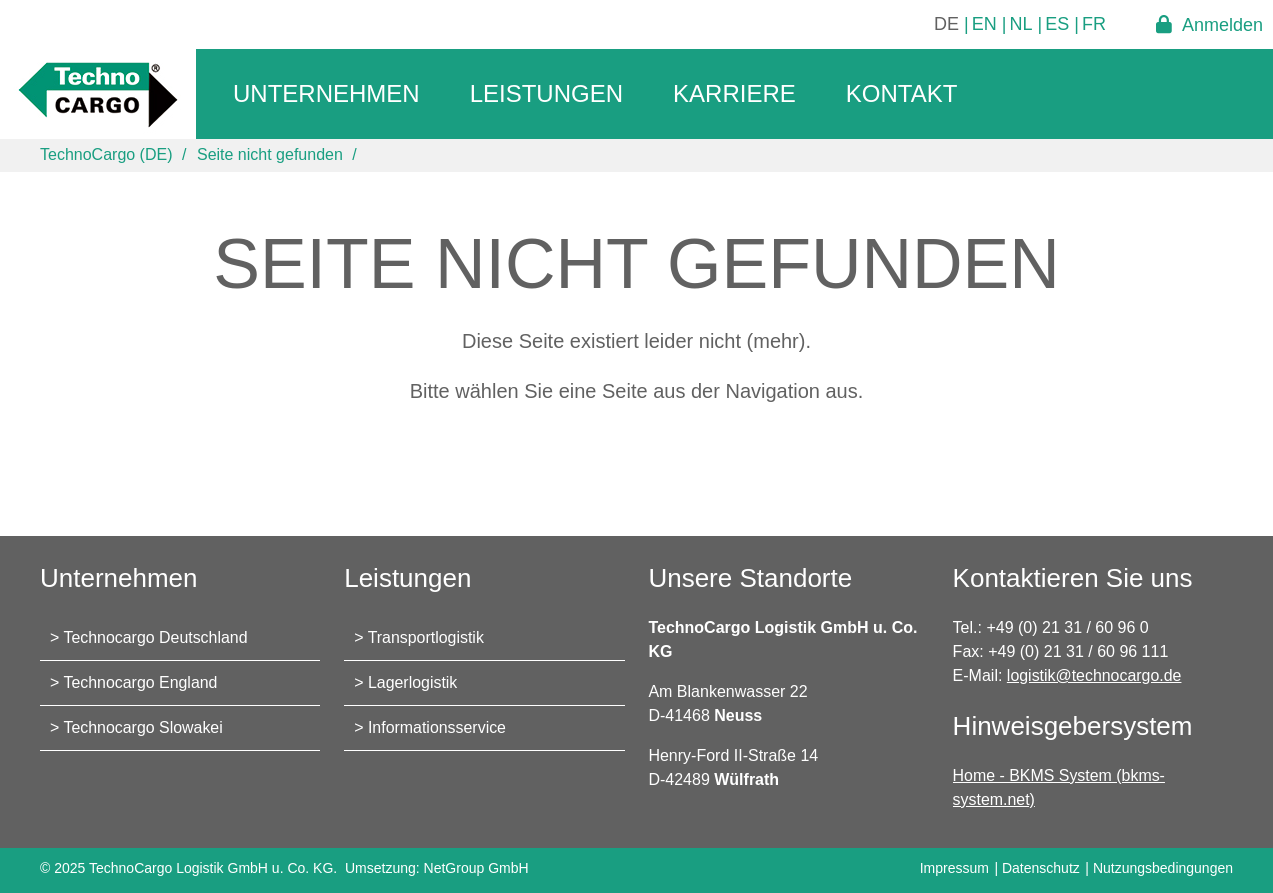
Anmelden (1222, 24)
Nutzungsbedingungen (1163, 868)
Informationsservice (437, 727)
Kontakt (902, 93)
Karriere (734, 93)
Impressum (954, 868)
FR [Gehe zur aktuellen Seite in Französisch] (1094, 24)
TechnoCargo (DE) (106, 154)
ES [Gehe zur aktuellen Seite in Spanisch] (1057, 24)
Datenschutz (1041, 868)
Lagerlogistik (413, 682)
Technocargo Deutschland (156, 637)
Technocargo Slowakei (144, 727)
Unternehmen (326, 93)
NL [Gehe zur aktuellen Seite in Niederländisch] (1021, 24)
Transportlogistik (426, 637)
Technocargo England (141, 682)
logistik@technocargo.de (1094, 675)
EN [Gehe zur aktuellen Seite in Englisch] (984, 24)
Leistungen (546, 93)
